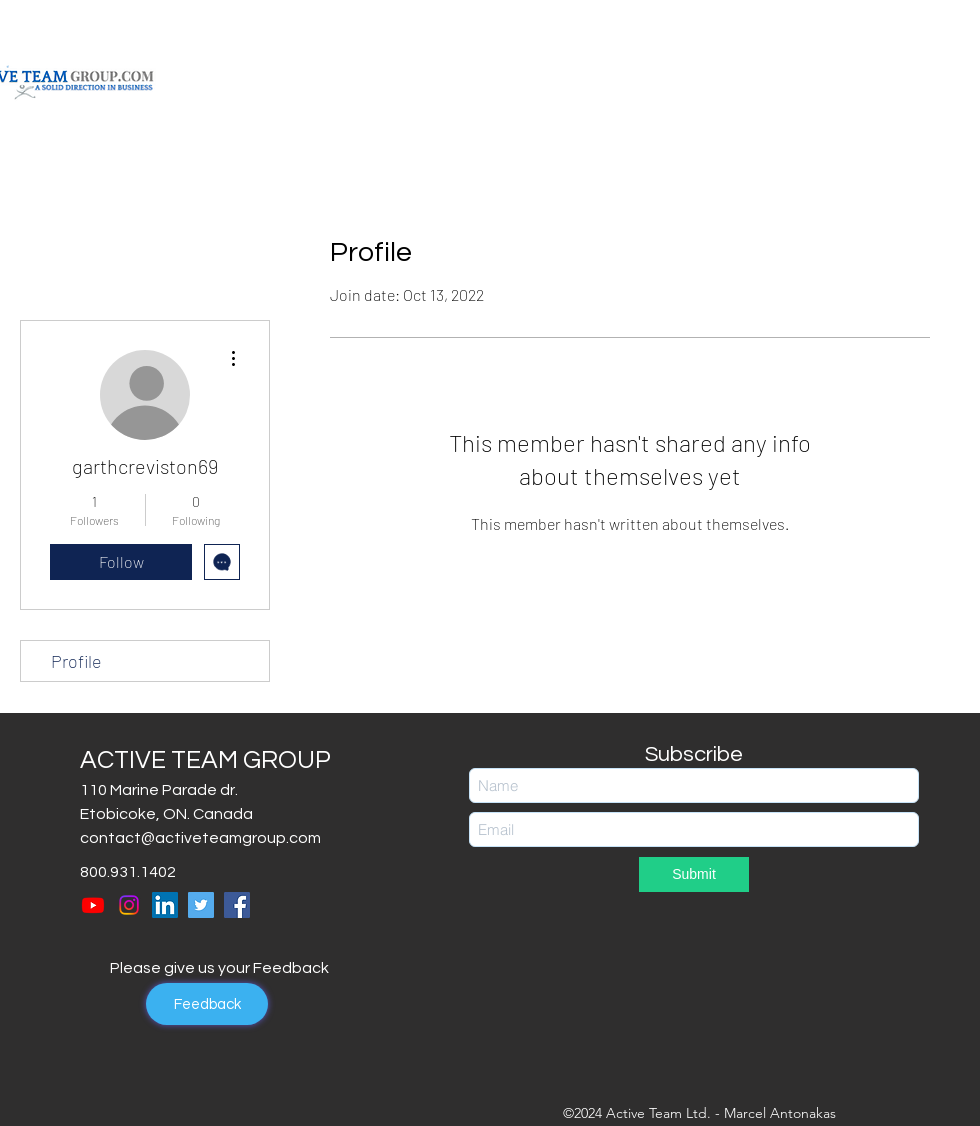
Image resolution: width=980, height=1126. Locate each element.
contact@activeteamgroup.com (200, 838)
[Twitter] (201, 905)
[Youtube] (93, 905)
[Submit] (694, 874)
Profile (76, 661)
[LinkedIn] (165, 905)
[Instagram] (129, 905)
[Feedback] (207, 1004)
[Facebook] (237, 905)
